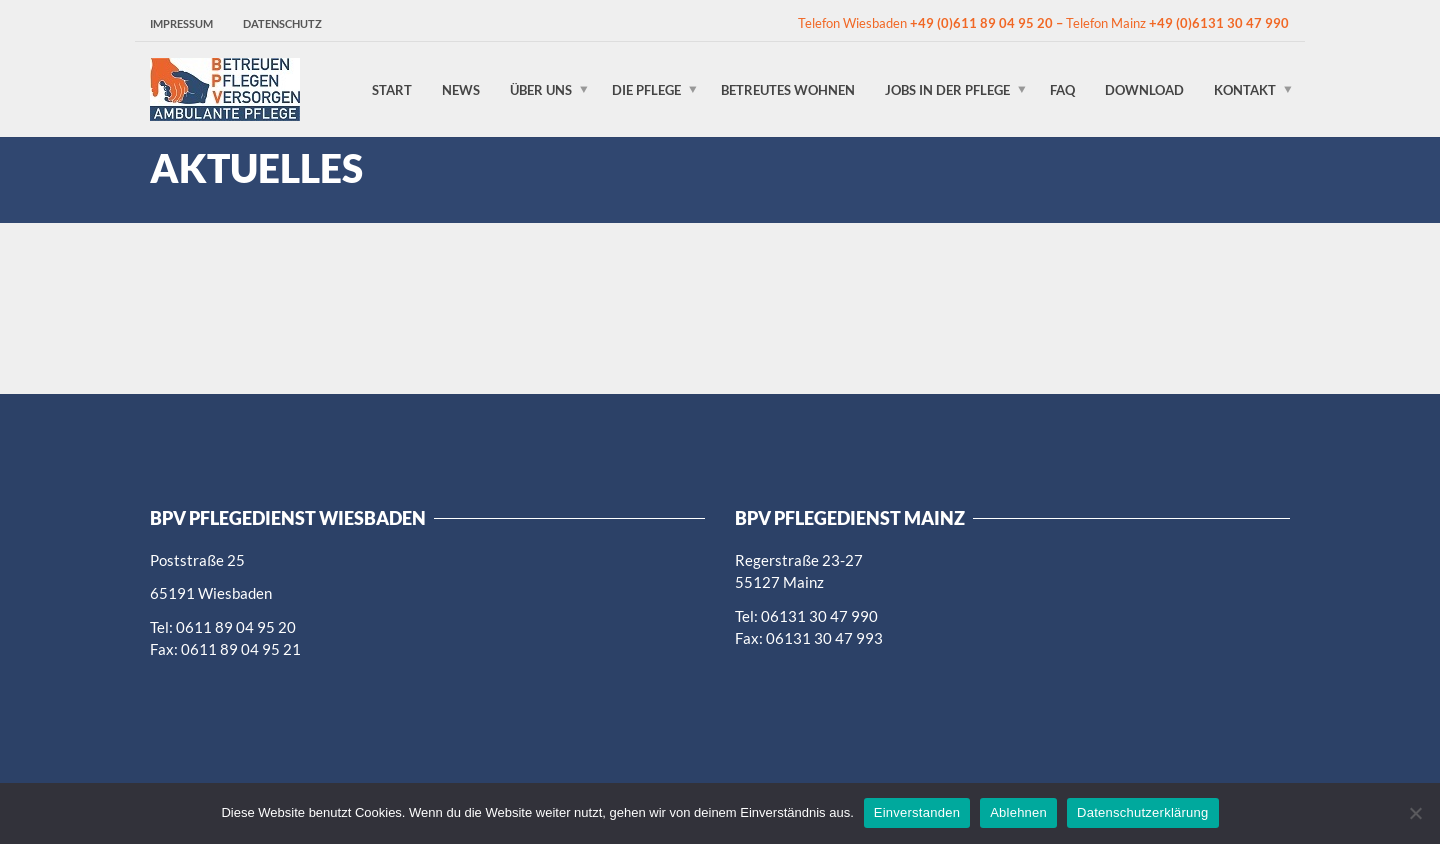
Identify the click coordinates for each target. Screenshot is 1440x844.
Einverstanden (917, 812)
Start (392, 89)
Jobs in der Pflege (947, 89)
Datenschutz (282, 23)
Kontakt (1245, 89)
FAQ (1062, 89)
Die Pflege (646, 89)
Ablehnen (1018, 812)
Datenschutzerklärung (1142, 812)
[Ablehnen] (1415, 813)
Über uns (541, 89)
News (461, 89)
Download (1144, 89)
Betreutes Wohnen (788, 89)
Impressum (181, 23)
